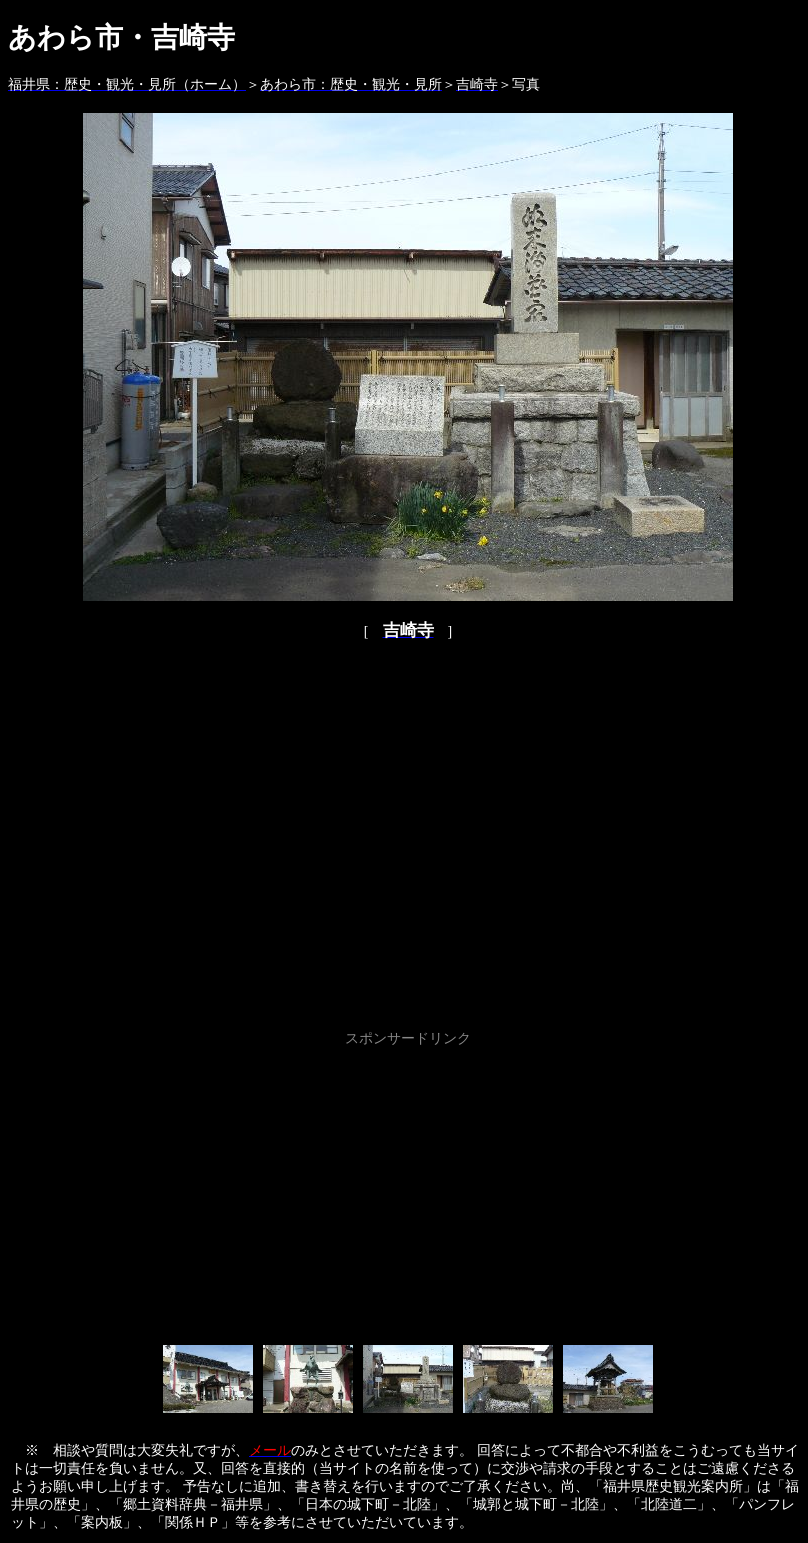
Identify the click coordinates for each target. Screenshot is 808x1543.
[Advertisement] (408, 1192)
